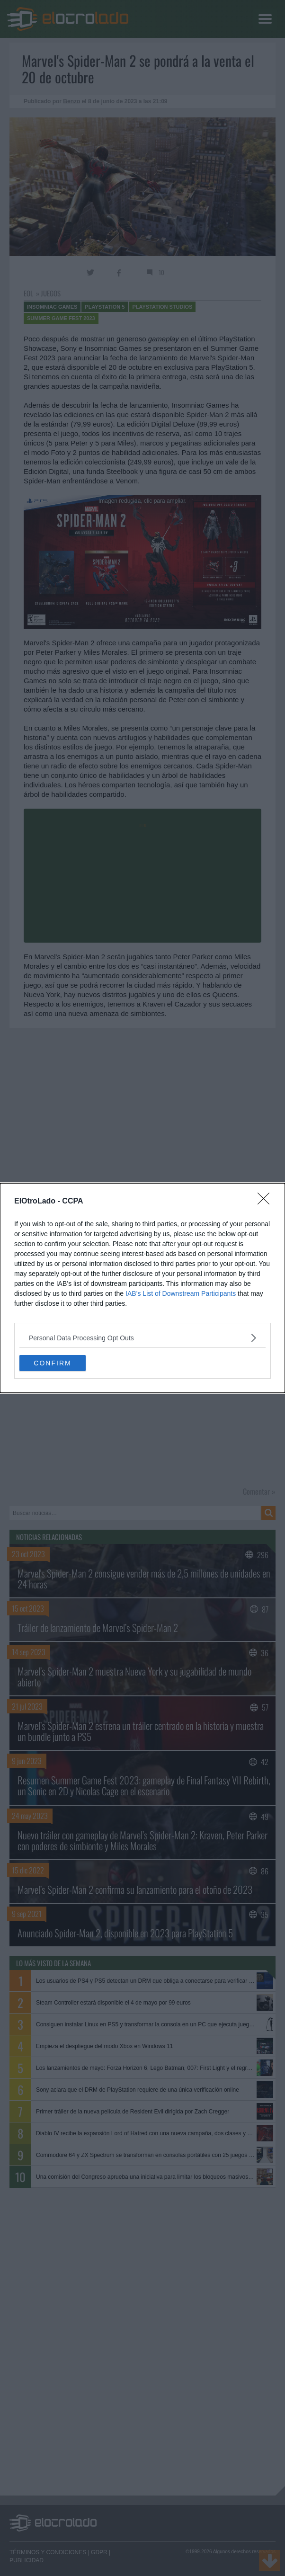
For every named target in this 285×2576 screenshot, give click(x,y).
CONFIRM (52, 1363)
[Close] (267, 1202)
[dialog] (142, 1288)
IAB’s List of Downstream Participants (180, 1293)
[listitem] (142, 1338)
